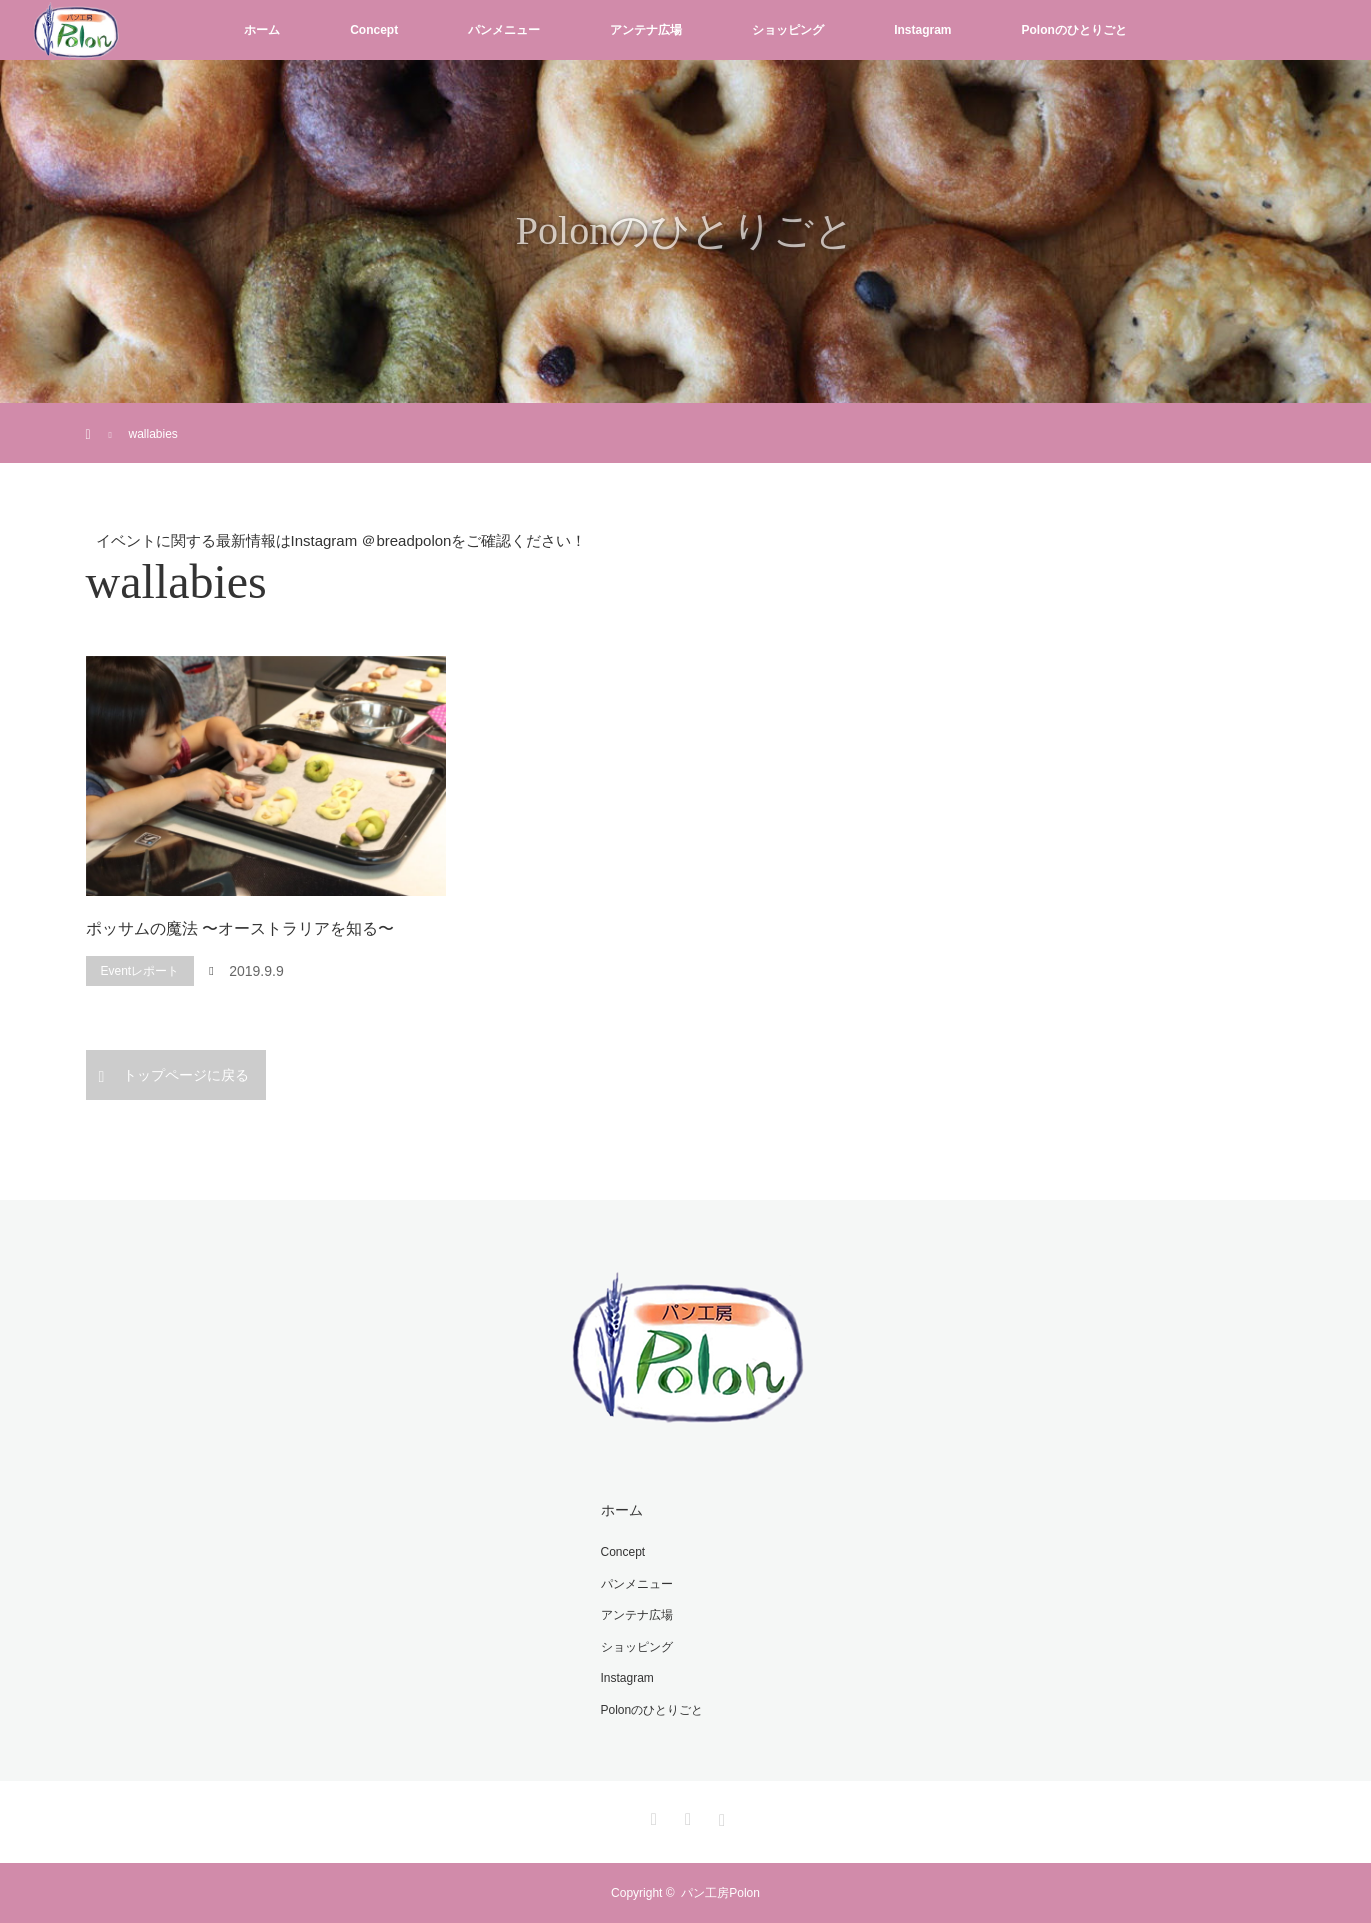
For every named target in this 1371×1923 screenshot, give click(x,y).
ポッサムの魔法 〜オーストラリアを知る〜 (240, 928)
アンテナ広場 (646, 30)
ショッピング (788, 30)
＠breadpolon (406, 540)
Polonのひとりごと (1074, 30)
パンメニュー (504, 30)
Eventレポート (140, 971)
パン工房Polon (720, 1893)
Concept (374, 30)
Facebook (686, 1816)
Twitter (651, 1816)
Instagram (922, 30)
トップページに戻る (186, 1075)
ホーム (262, 30)
